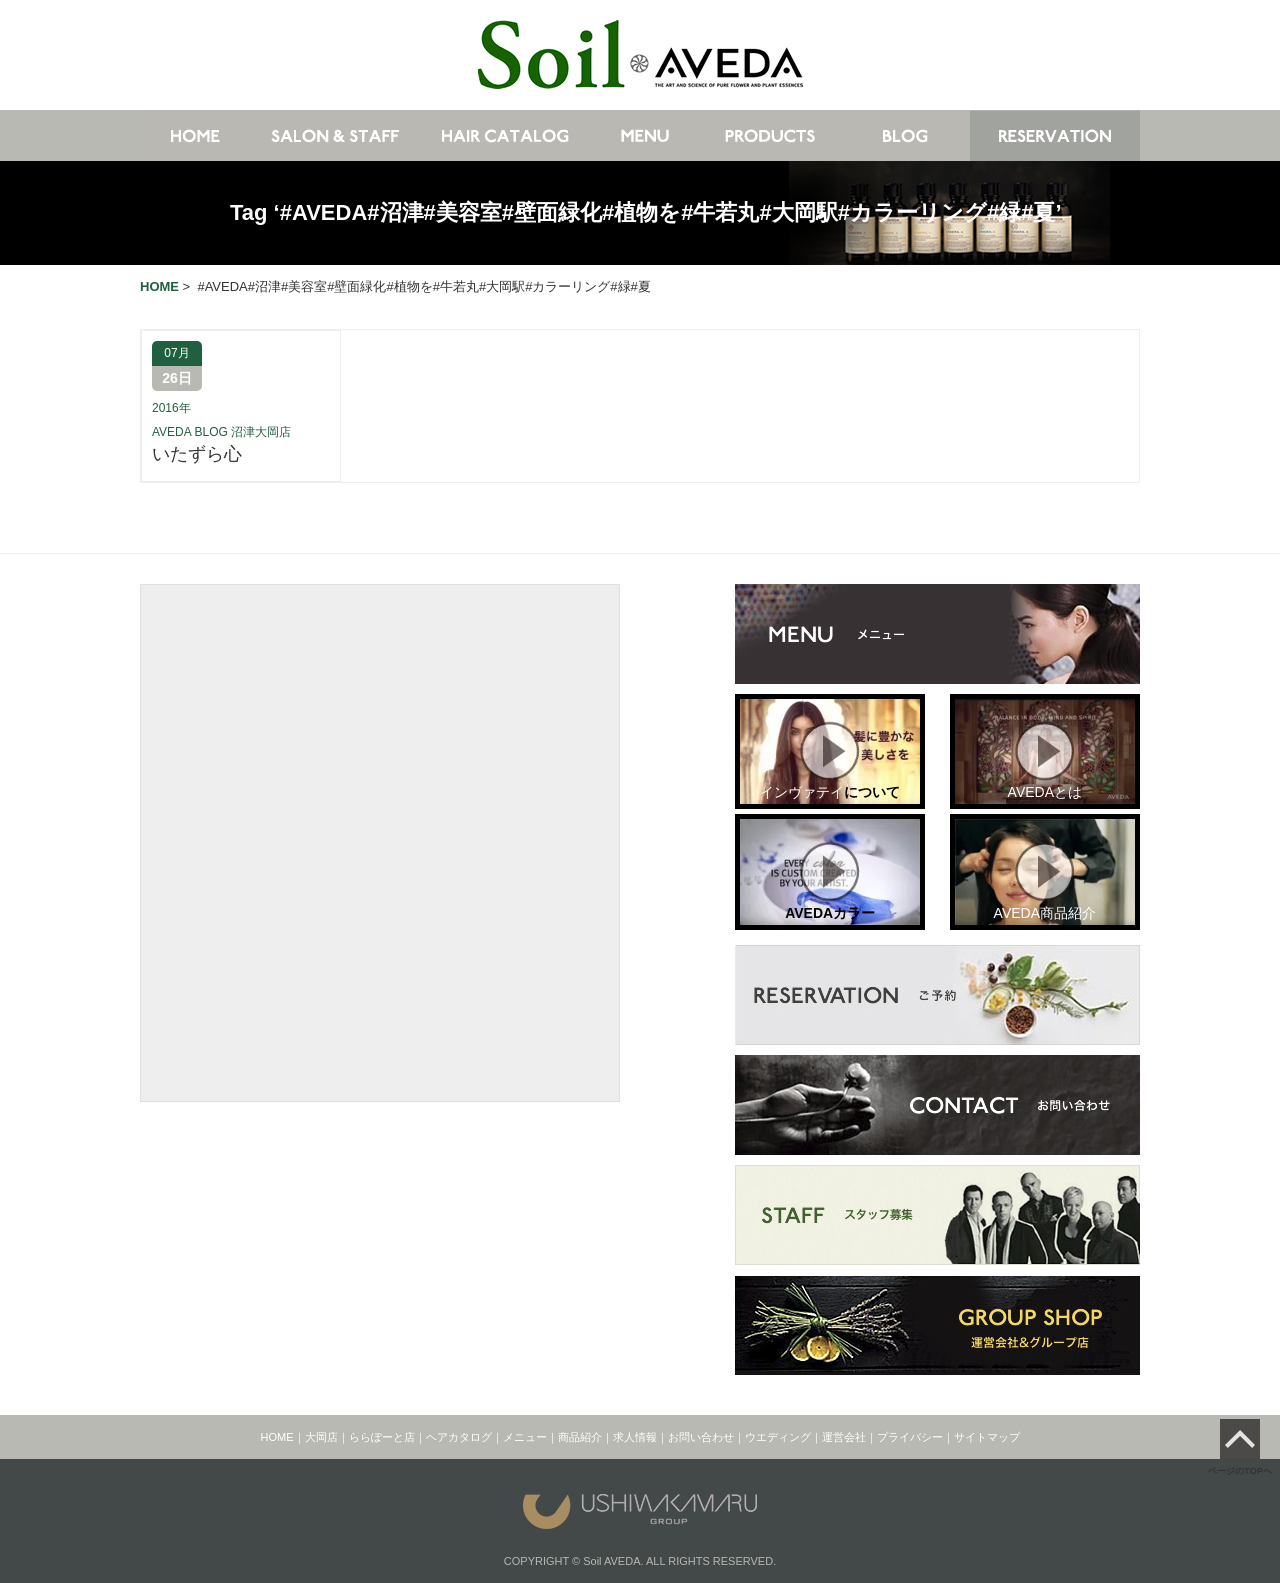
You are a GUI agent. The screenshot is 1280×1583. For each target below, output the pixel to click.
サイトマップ (987, 1437)
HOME (277, 1437)
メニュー (525, 1437)
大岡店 (321, 1437)
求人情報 (635, 1437)
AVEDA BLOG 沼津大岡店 (221, 432)
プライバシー (910, 1437)
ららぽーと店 (382, 1437)
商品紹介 (580, 1437)
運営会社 (844, 1437)
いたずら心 (197, 454)
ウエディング (778, 1437)
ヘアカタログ (459, 1437)
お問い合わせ (701, 1437)
